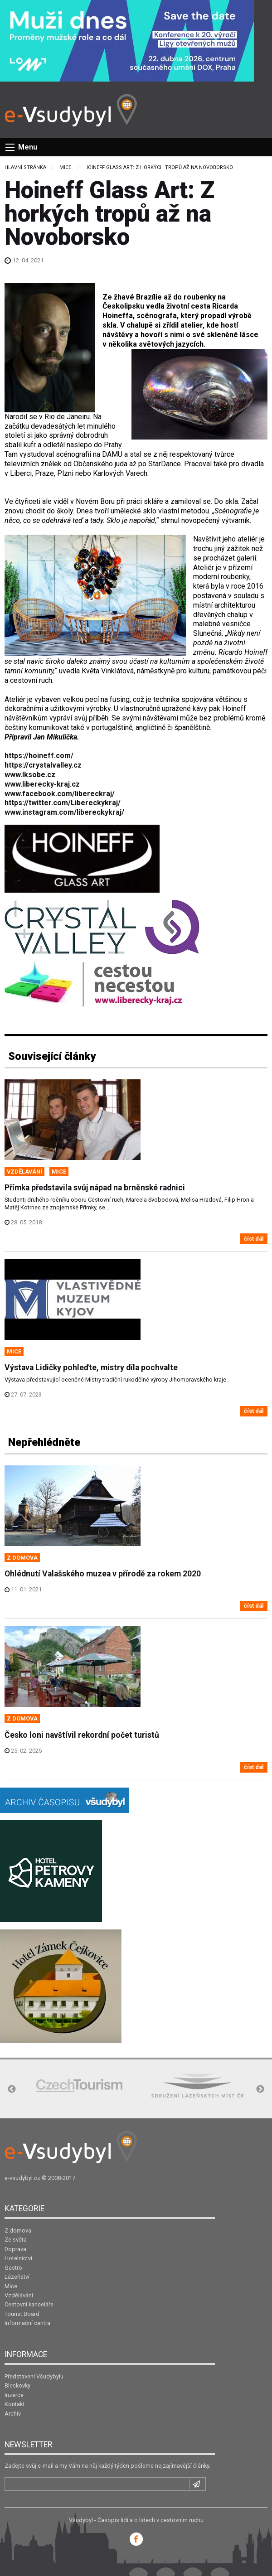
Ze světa (16, 2239)
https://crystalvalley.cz (43, 765)
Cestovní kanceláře (29, 2304)
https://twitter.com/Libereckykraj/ (63, 802)
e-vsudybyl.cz (22, 2178)
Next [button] (260, 2089)
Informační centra (27, 2323)
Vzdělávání (19, 2295)
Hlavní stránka (25, 167)
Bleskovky (17, 2385)
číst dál (254, 1238)
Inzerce (14, 2395)
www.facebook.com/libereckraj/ (60, 793)
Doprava (15, 2249)
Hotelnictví (18, 2258)
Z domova (18, 2230)
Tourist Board (22, 2313)
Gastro (13, 2267)
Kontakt (14, 2404)
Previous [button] (11, 2089)
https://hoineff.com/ (39, 755)
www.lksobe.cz (30, 774)
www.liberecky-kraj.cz (42, 784)
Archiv (13, 2413)
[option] (79, 2085)
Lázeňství (17, 2276)
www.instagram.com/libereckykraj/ (64, 812)
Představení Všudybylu (34, 2376)
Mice (65, 167)
